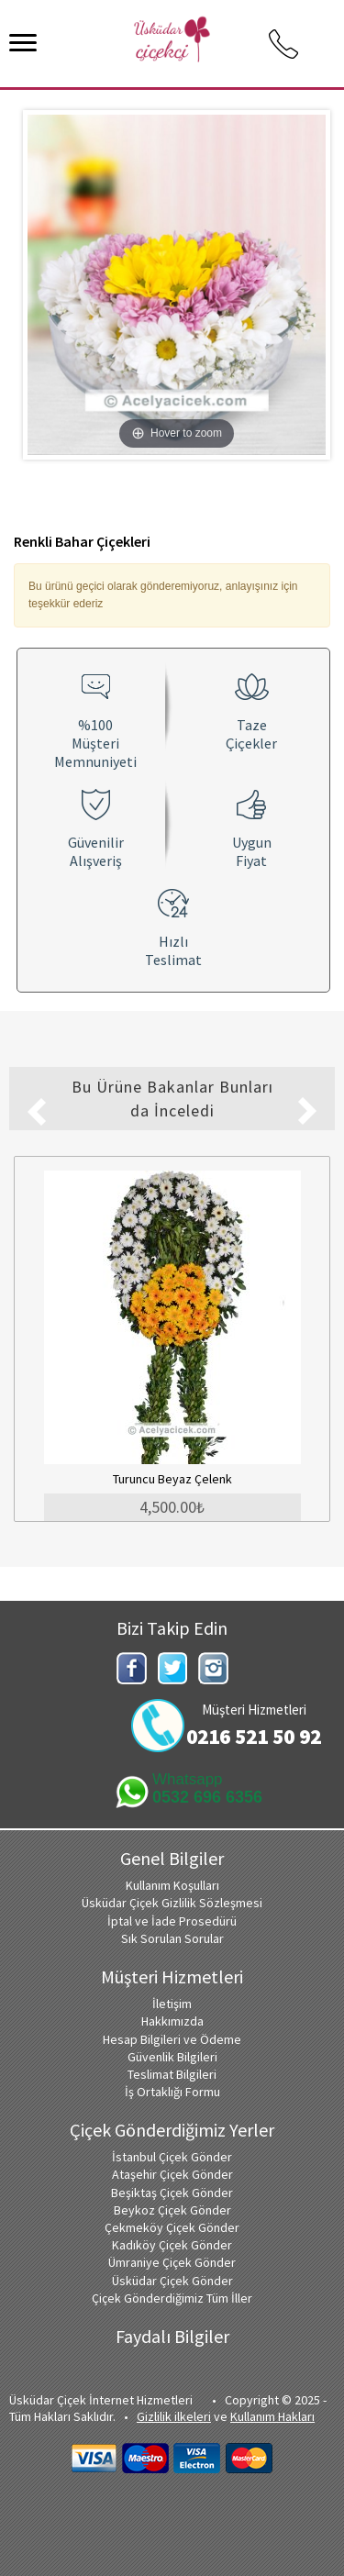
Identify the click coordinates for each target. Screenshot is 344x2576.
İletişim (172, 2003)
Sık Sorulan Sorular (172, 1938)
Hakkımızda (172, 2021)
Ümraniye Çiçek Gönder (172, 2262)
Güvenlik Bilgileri (172, 2056)
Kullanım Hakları (272, 2416)
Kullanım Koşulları (172, 1885)
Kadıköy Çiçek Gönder (172, 2244)
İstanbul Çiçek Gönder (172, 2156)
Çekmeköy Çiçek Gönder (172, 2227)
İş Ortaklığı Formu (172, 2091)
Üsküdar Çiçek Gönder (172, 2280)
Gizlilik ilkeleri (174, 2416)
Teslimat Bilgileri (172, 2074)
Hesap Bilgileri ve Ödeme (172, 2039)
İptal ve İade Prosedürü (172, 1921)
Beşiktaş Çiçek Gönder (172, 2192)
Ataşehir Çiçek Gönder (172, 2174)
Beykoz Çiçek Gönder (172, 2210)
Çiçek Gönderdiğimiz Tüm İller (172, 2298)
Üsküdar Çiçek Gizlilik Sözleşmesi (172, 1902)
